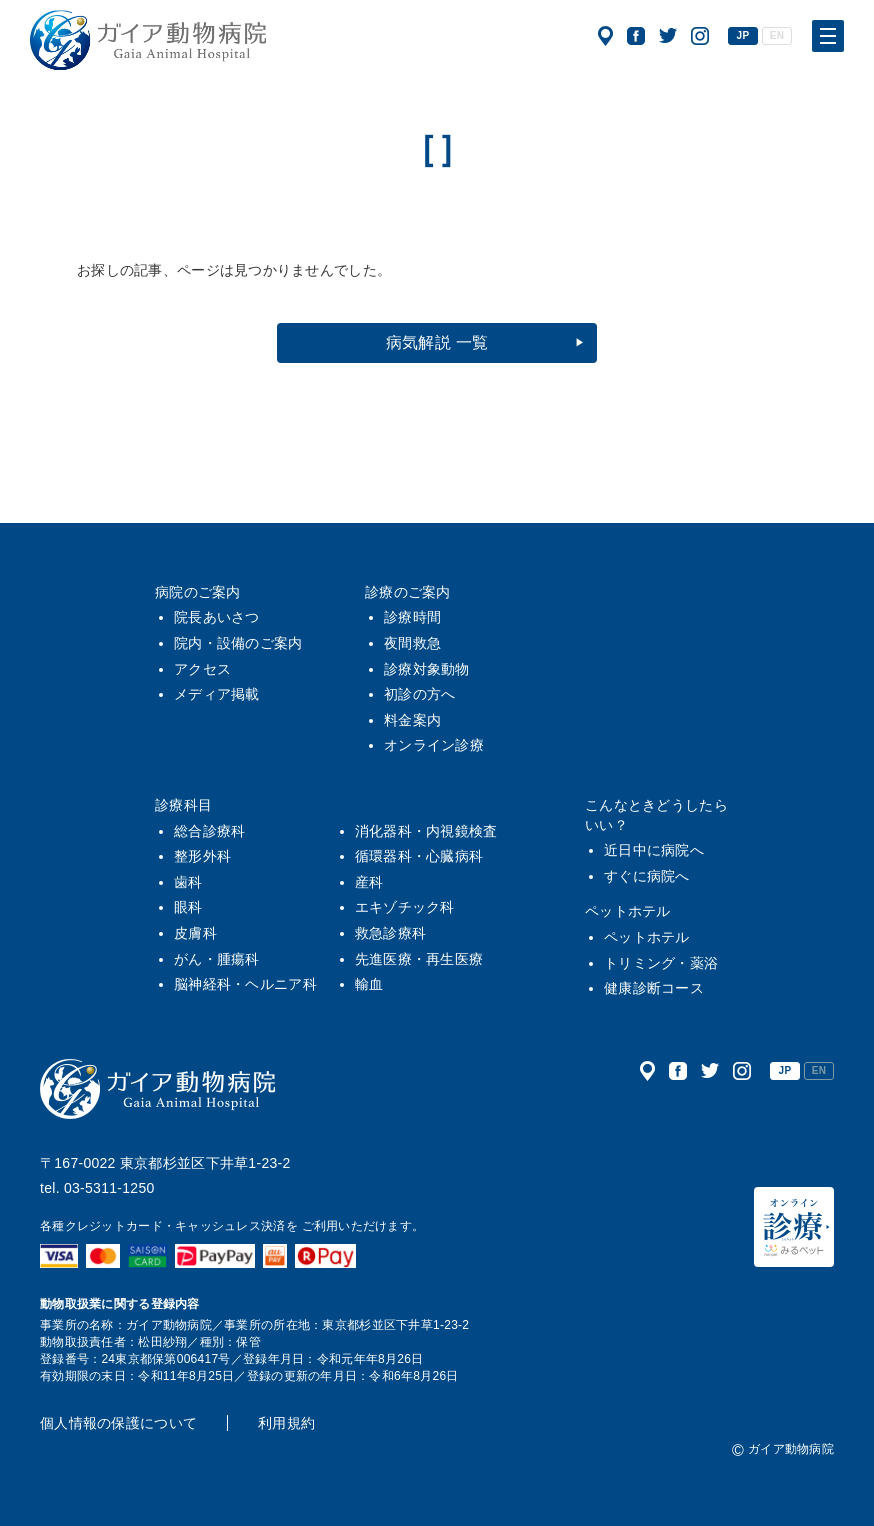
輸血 (369, 984)
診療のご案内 (408, 592)
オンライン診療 (434, 745)
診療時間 (412, 617)
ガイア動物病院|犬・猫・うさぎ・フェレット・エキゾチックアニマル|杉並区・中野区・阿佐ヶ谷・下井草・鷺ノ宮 (148, 40)
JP (743, 35)
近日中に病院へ (654, 850)
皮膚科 (195, 933)
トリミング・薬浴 (661, 963)
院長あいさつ (217, 617)
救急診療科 (390, 933)
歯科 (188, 882)
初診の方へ (419, 694)
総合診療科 (209, 831)
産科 (369, 882)
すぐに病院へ (647, 876)
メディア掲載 (217, 694)
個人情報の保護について (118, 1423)
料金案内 (412, 720)
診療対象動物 (427, 669)
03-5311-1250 (109, 1188)
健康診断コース (654, 988)
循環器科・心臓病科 (419, 856)
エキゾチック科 (405, 907)
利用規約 (286, 1423)
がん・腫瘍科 (217, 959)
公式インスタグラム (700, 36)
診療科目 (183, 805)
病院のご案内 (198, 592)
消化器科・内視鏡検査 (426, 831)
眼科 (188, 907)
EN (777, 35)
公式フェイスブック (636, 36)
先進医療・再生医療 (419, 959)
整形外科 (202, 856)
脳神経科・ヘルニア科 (245, 984)
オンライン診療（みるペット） (794, 1227)
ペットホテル (628, 911)
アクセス (605, 36)
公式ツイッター (668, 36)
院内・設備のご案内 (238, 643)
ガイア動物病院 (158, 1089)
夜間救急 (412, 643)
